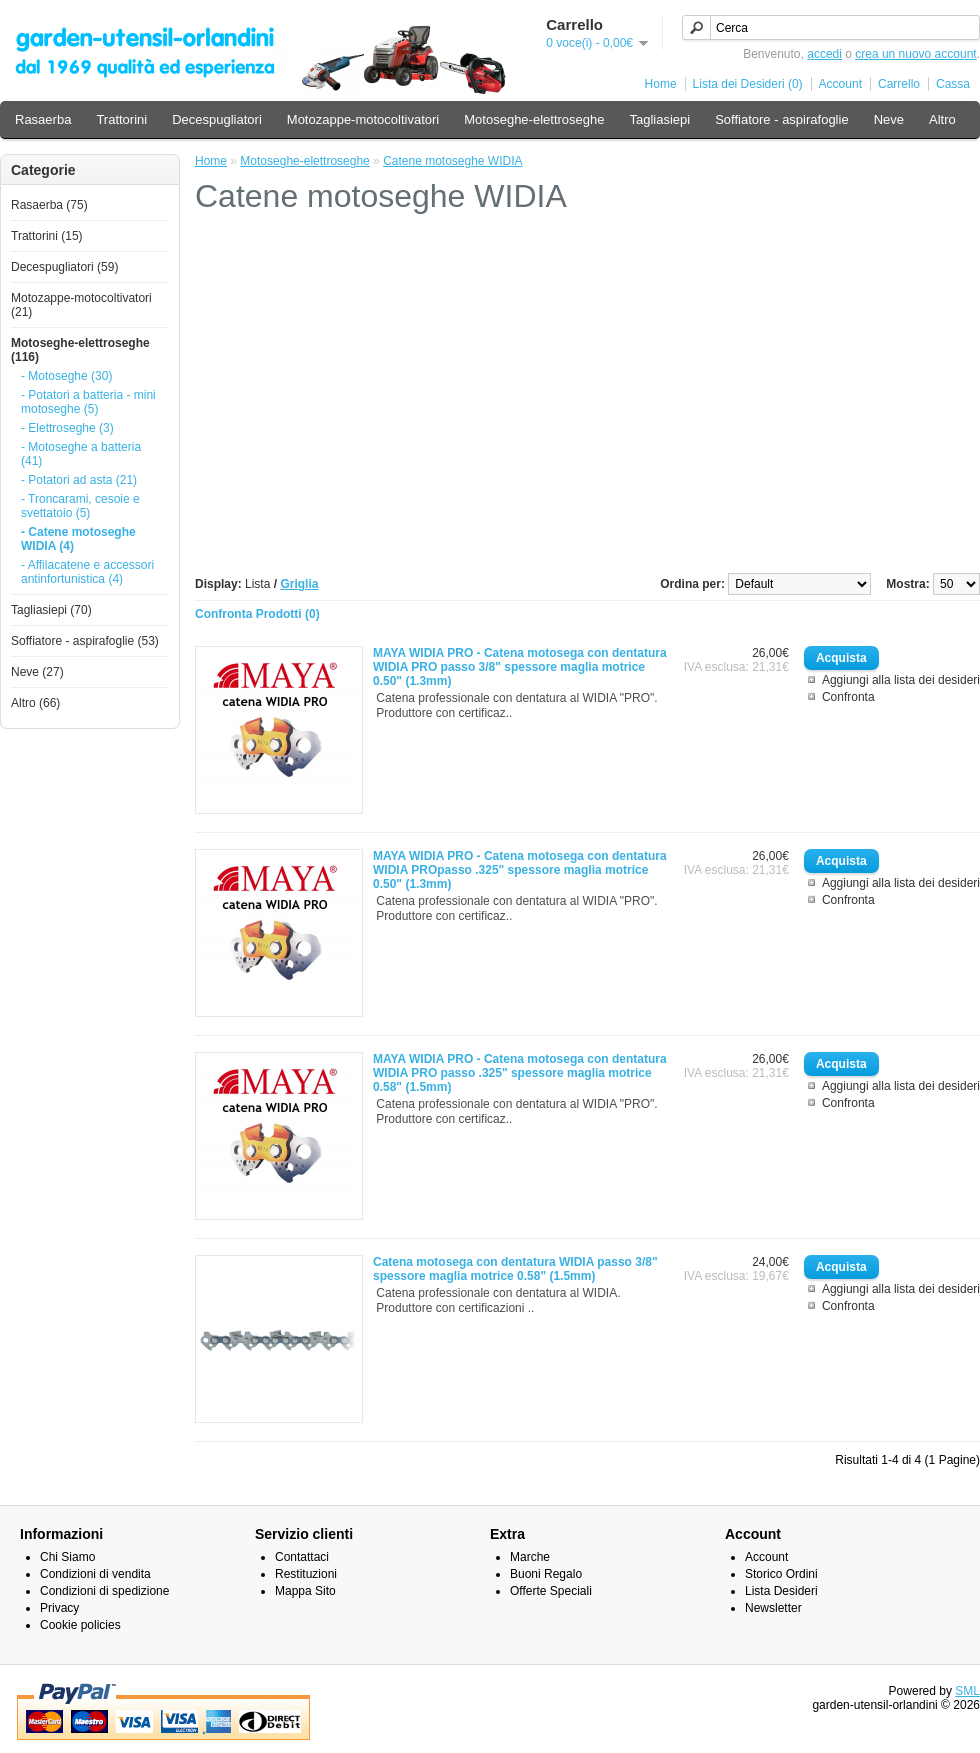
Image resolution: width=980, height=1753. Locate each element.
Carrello (899, 84)
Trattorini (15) (47, 236)
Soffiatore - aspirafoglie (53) (85, 641)
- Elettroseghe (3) (67, 428)
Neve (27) (37, 672)
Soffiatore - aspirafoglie (781, 119)
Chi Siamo (67, 1557)
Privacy (59, 1608)
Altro (942, 119)
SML (967, 1691)
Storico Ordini (781, 1574)
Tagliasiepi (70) (51, 610)
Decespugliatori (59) (64, 267)
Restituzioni (306, 1574)
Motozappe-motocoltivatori (363, 119)
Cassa (953, 84)
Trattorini (121, 119)
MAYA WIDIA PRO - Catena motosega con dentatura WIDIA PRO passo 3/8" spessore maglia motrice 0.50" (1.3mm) (520, 667)
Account (840, 84)
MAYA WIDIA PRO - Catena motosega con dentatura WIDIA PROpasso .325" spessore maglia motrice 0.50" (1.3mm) (520, 870)
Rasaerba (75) (49, 205)
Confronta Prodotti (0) (257, 614)
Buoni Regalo (546, 1574)
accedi (824, 54)
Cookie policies (80, 1625)
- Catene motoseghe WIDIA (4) (78, 539)
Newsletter (773, 1608)
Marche (530, 1557)
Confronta (848, 697)
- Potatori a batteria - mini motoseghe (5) (88, 402)
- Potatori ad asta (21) (79, 480)
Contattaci (302, 1557)
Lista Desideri (781, 1591)
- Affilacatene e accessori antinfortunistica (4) (87, 572)
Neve (889, 119)
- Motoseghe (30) (66, 376)
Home (661, 84)
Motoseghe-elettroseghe (534, 119)
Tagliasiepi (659, 119)
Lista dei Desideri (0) (748, 84)
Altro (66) (35, 703)
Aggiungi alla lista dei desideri (901, 680)
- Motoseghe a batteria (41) (81, 454)
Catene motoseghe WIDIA (452, 161)
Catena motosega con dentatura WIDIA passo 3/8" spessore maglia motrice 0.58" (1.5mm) (515, 1269)
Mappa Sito (305, 1591)
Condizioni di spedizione (104, 1591)
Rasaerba (43, 119)
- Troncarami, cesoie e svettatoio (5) (80, 506)
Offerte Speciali (551, 1591)
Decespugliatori (217, 119)
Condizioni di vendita (95, 1574)
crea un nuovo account (915, 54)
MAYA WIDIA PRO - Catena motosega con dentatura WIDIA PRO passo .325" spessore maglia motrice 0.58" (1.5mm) (520, 1073)
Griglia (299, 584)
